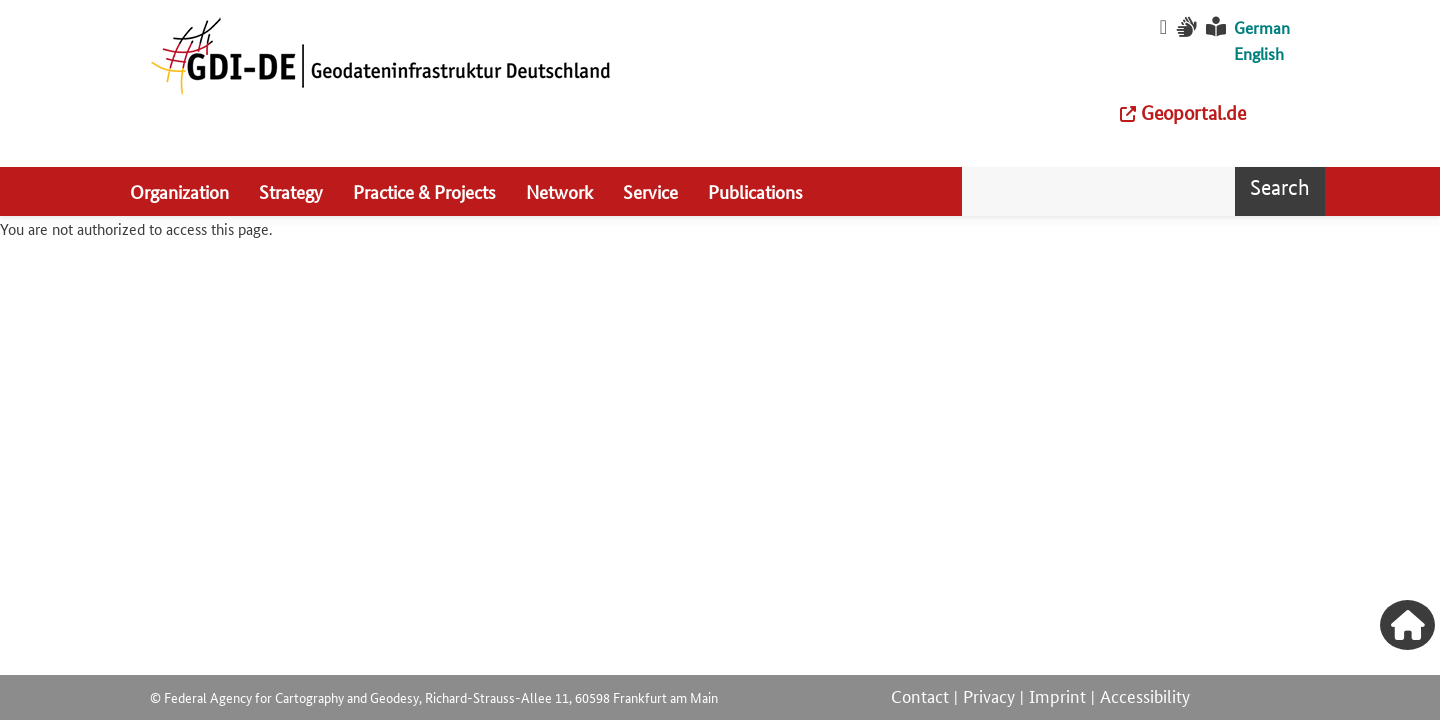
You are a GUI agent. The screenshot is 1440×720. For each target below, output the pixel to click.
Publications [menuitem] (755, 191)
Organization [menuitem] (179, 191)
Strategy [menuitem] (291, 191)
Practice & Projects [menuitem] (424, 191)
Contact (920, 695)
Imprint (1057, 695)
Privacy (989, 695)
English (1259, 53)
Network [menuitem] (559, 191)
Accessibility (1145, 695)
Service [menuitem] (650, 191)
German (1262, 27)
